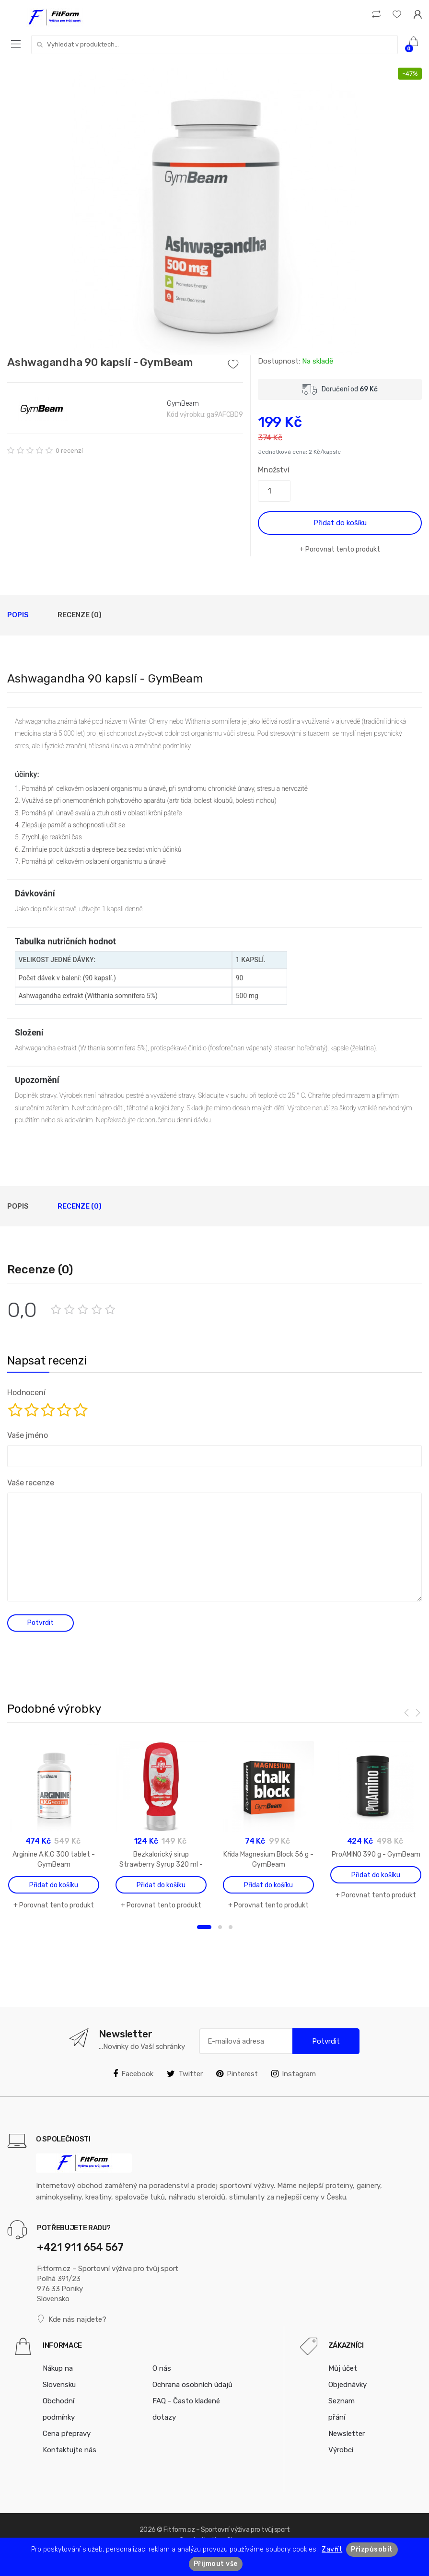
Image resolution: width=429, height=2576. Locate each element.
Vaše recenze (30, 1482)
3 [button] (230, 1927)
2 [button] (220, 1927)
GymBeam (183, 404)
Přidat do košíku (340, 522)
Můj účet (342, 2368)
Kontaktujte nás (69, 2450)
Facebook (133, 2074)
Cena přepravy (67, 2433)
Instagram (293, 2074)
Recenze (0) (80, 615)
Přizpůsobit (372, 2549)
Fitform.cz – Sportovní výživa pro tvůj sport (226, 2530)
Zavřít (332, 2549)
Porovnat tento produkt (342, 549)
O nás (161, 2368)
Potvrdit (326, 2041)
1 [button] (204, 1927)
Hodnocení (26, 1392)
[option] (214, 211)
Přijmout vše (216, 2564)
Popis (18, 615)
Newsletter (346, 2433)
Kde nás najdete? (71, 2319)
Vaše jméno (27, 1435)
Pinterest (237, 2074)
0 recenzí (69, 450)
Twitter (185, 2074)
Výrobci (340, 2450)
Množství (274, 469)
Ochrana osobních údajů (192, 2384)
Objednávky (347, 2384)
